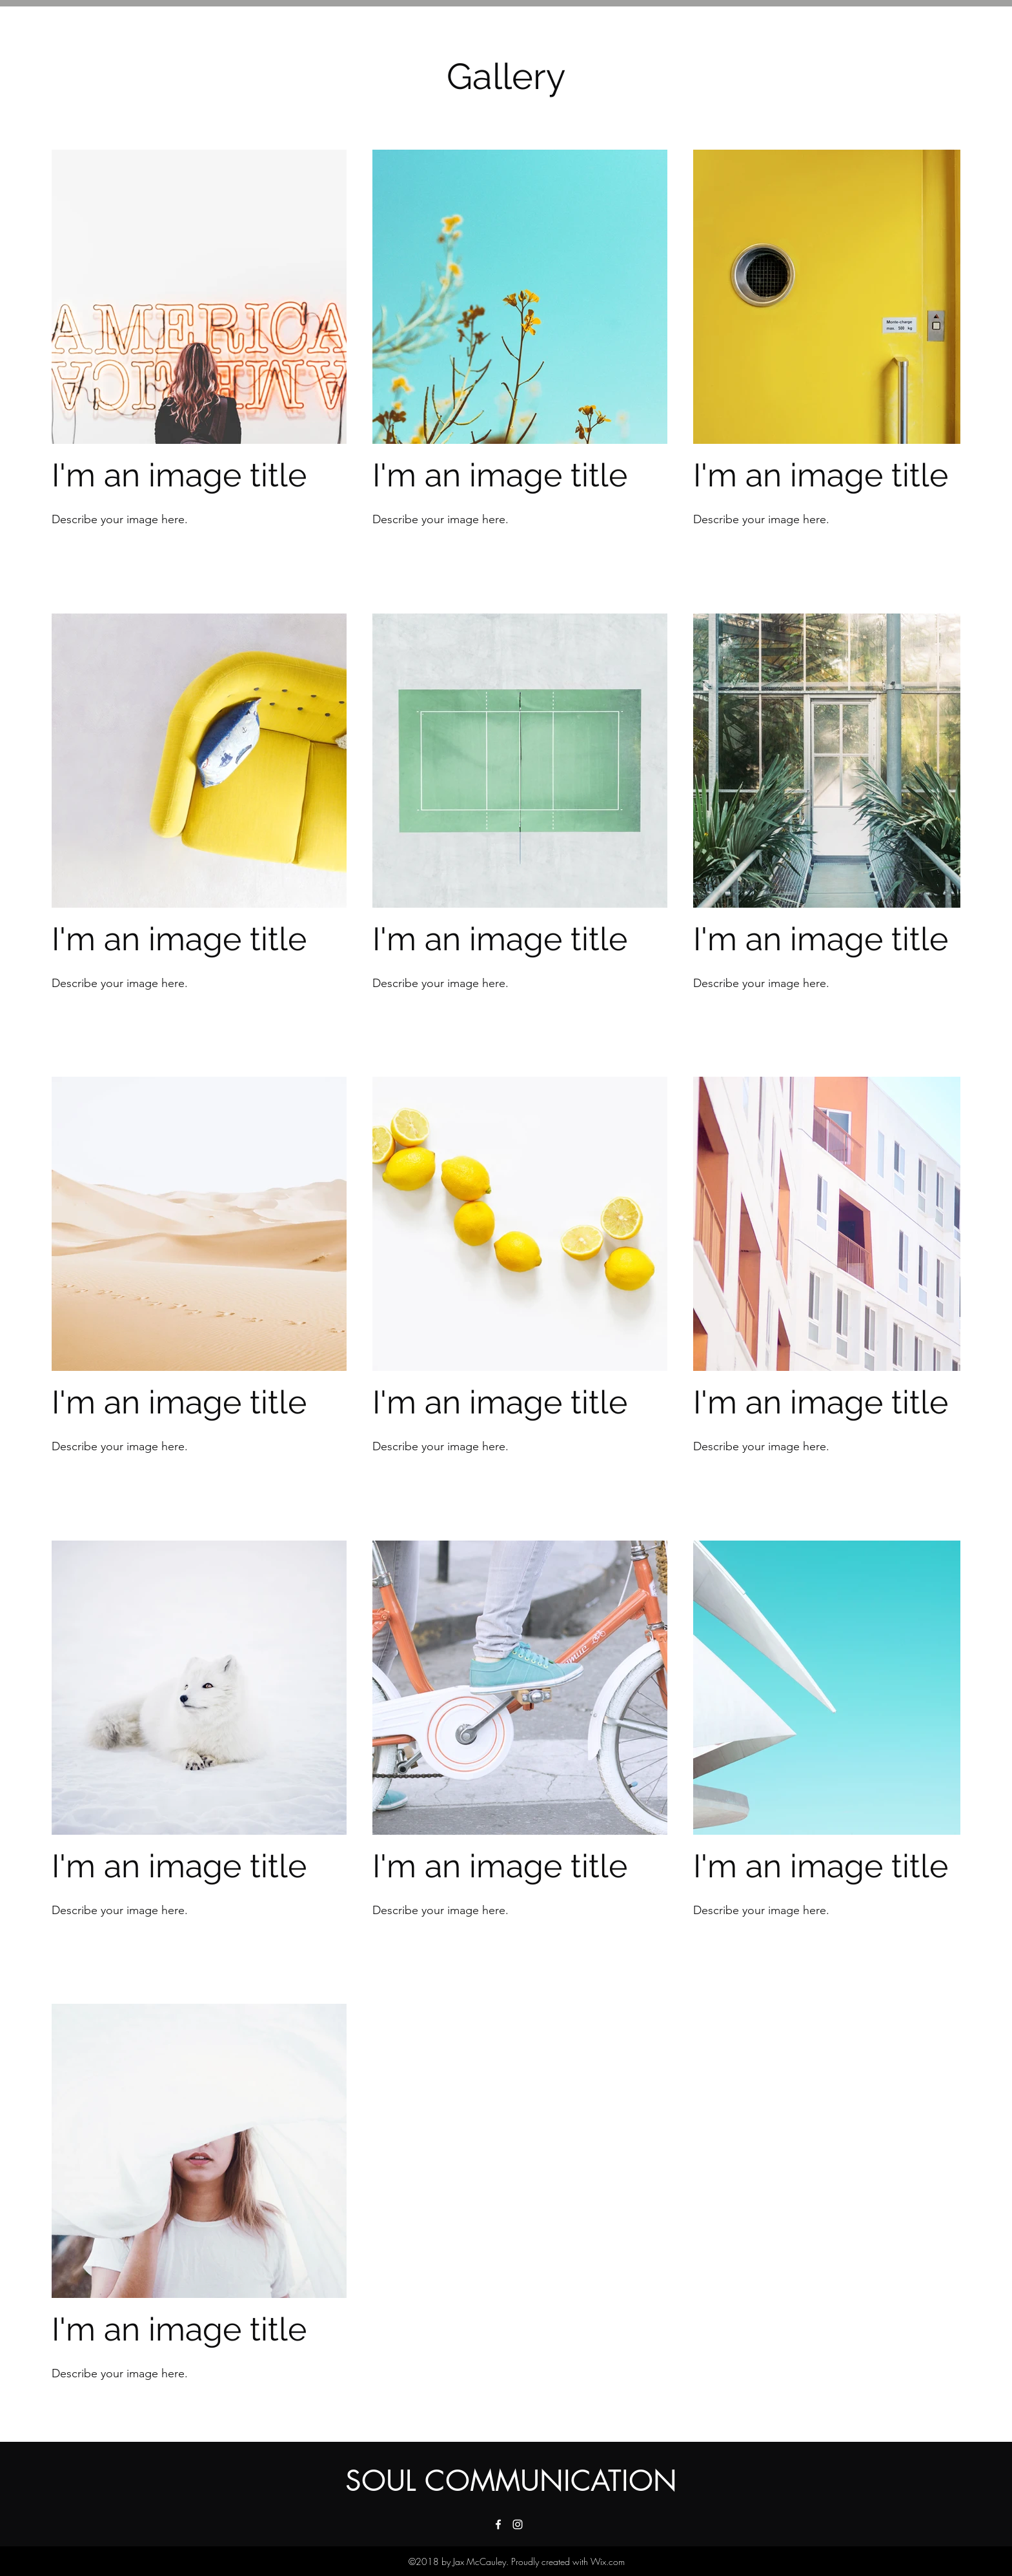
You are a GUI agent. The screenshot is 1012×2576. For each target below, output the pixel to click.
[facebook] (498, 2524)
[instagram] (517, 2524)
